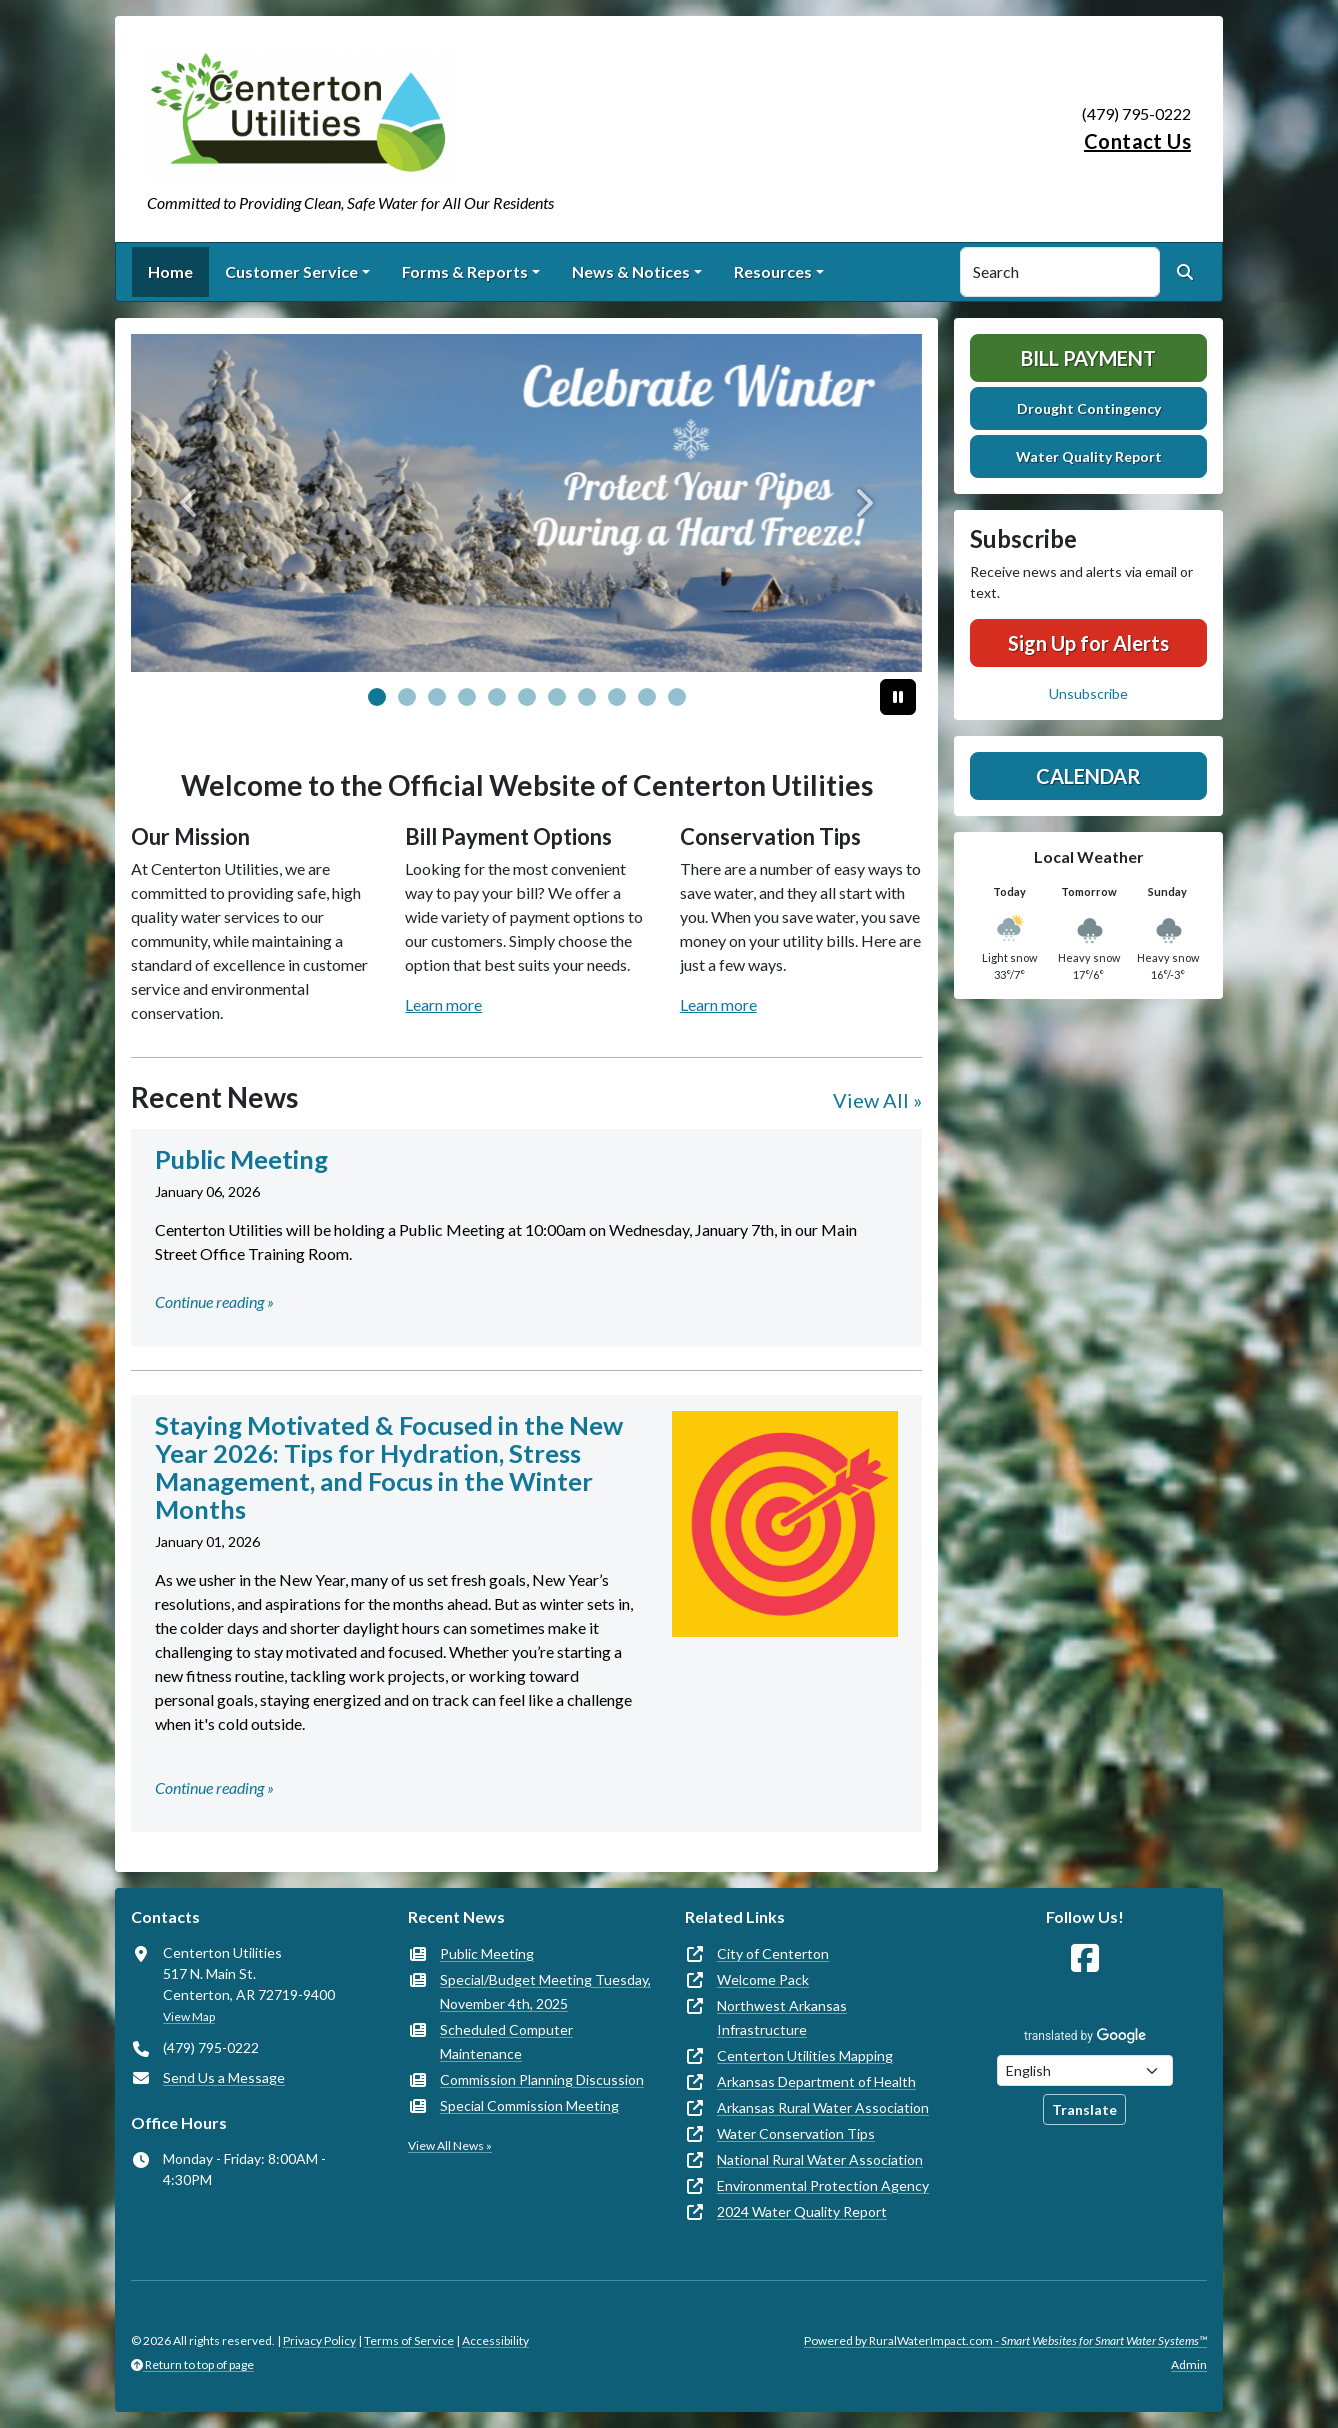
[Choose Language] (1085, 2070)
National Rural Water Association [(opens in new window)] (820, 2159)
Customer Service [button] (291, 271)
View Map (189, 2016)
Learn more (443, 1004)
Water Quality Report (1089, 456)
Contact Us (1137, 141)
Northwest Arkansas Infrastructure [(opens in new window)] (782, 2017)
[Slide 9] (647, 697)
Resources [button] (773, 271)
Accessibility (495, 2340)
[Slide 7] (587, 697)
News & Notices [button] (631, 271)
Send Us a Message (224, 2077)
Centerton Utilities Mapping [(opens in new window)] (805, 2055)
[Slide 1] (407, 697)
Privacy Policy (319, 2340)
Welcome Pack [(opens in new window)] (763, 1979)
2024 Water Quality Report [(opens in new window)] (802, 2211)
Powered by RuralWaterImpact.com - (1005, 2340)
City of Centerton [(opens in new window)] (773, 1953)
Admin (1189, 2364)
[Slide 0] (377, 697)
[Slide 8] (617, 697)
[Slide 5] (527, 697)
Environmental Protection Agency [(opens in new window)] (823, 2185)
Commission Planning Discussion (542, 2079)
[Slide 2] (437, 697)
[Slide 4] (497, 697)
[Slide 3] (467, 697)
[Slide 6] (557, 697)
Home (170, 271)
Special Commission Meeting (529, 2105)
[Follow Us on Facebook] (1085, 1958)
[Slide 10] (677, 697)
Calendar (1088, 776)
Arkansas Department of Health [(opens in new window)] (816, 2081)
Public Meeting (487, 1953)
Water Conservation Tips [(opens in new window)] (796, 2133)
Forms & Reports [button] (465, 271)
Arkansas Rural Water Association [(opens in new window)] (823, 2107)
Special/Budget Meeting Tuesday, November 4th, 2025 (545, 1991)
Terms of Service (409, 2340)
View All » (877, 1100)
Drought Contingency (1089, 408)
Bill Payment (1088, 358)
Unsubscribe (1088, 693)
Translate (1084, 2109)
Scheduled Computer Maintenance (506, 2041)
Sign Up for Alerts (1088, 643)
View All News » (450, 2145)
